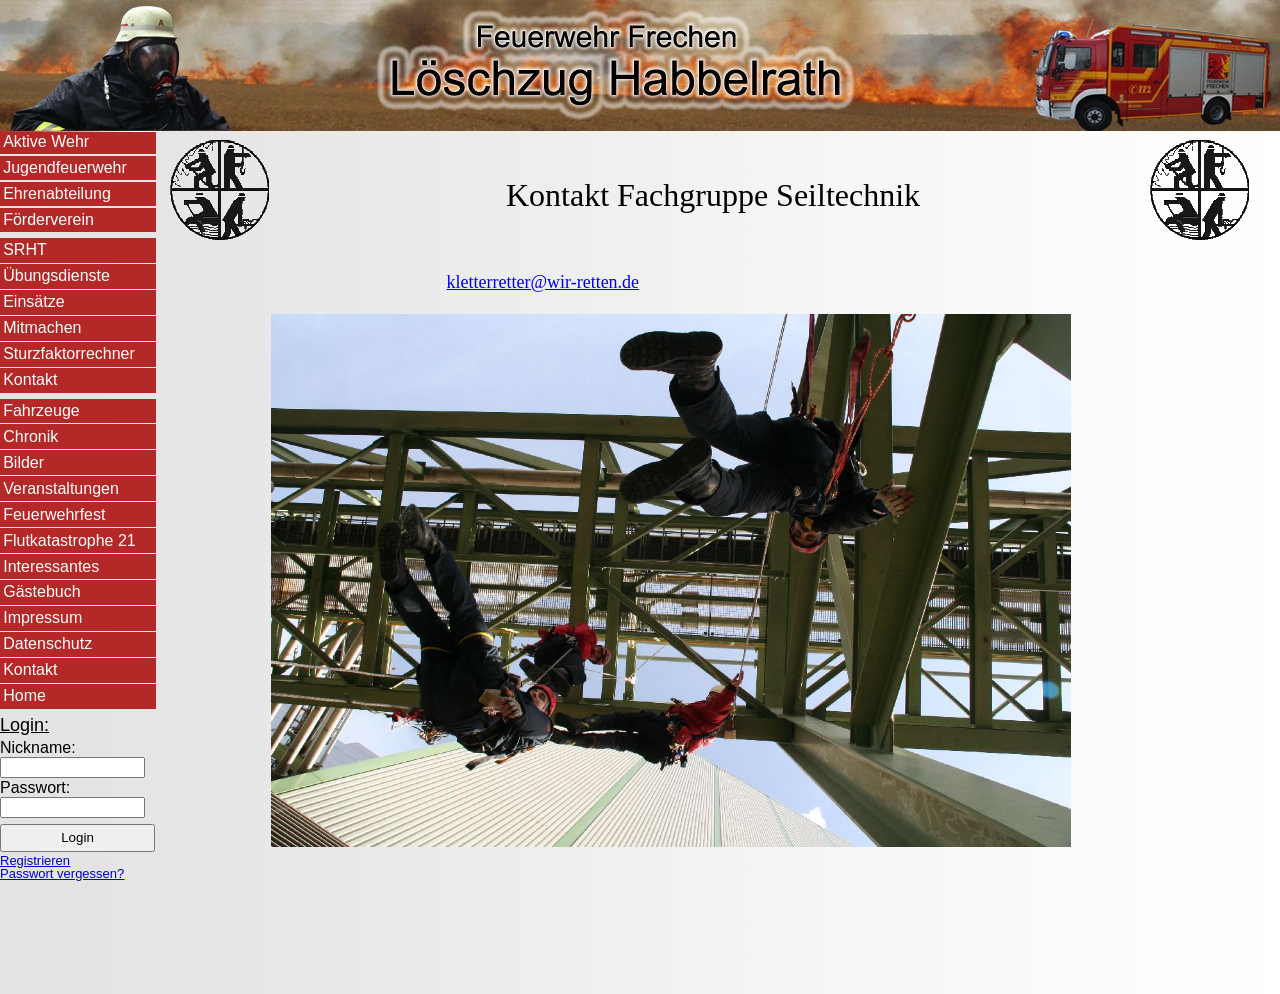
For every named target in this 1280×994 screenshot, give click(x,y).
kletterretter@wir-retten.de (543, 282)
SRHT (25, 249)
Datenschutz (47, 643)
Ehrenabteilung (57, 193)
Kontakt (30, 379)
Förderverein (48, 219)
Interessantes (51, 566)
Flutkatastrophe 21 (69, 540)
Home (24, 695)
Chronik (30, 436)
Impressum (42, 617)
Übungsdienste (56, 275)
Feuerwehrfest (54, 514)
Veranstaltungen (61, 488)
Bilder (23, 462)
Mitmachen (42, 327)
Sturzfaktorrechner (69, 353)
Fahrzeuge (41, 410)
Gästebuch (41, 591)
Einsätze (33, 301)
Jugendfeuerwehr (65, 167)
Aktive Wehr (46, 141)
